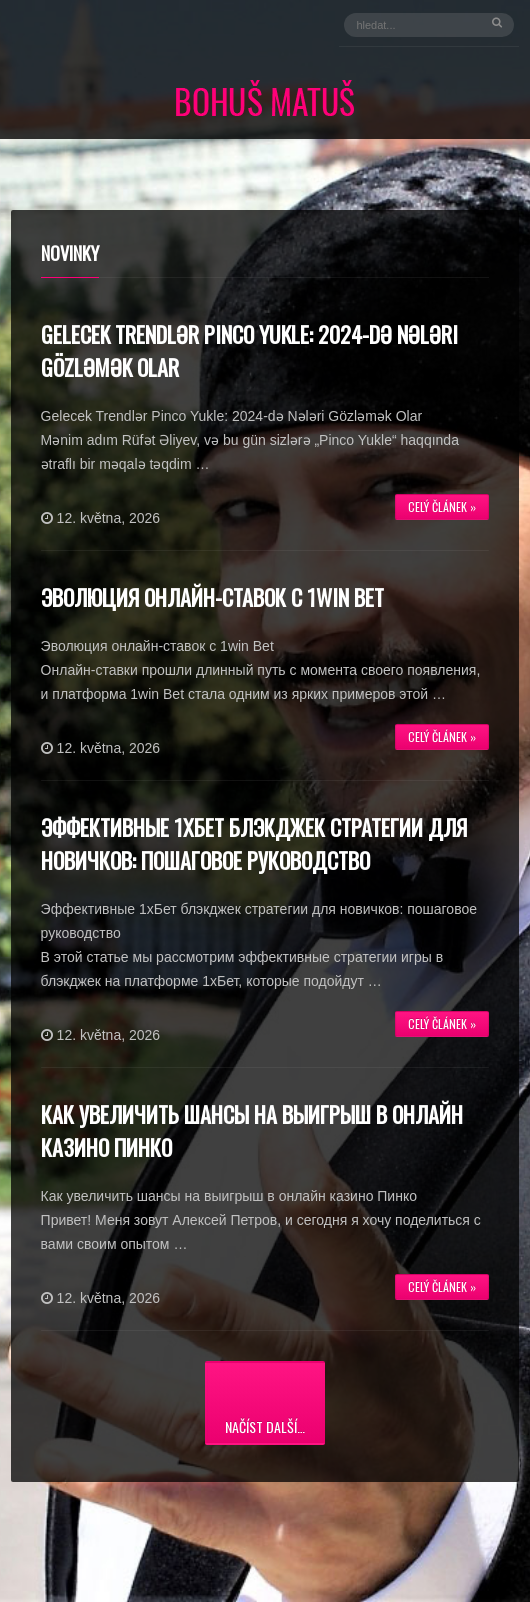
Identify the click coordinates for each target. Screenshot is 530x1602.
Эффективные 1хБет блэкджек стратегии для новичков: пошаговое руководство (254, 843)
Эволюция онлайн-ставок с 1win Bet (212, 597)
